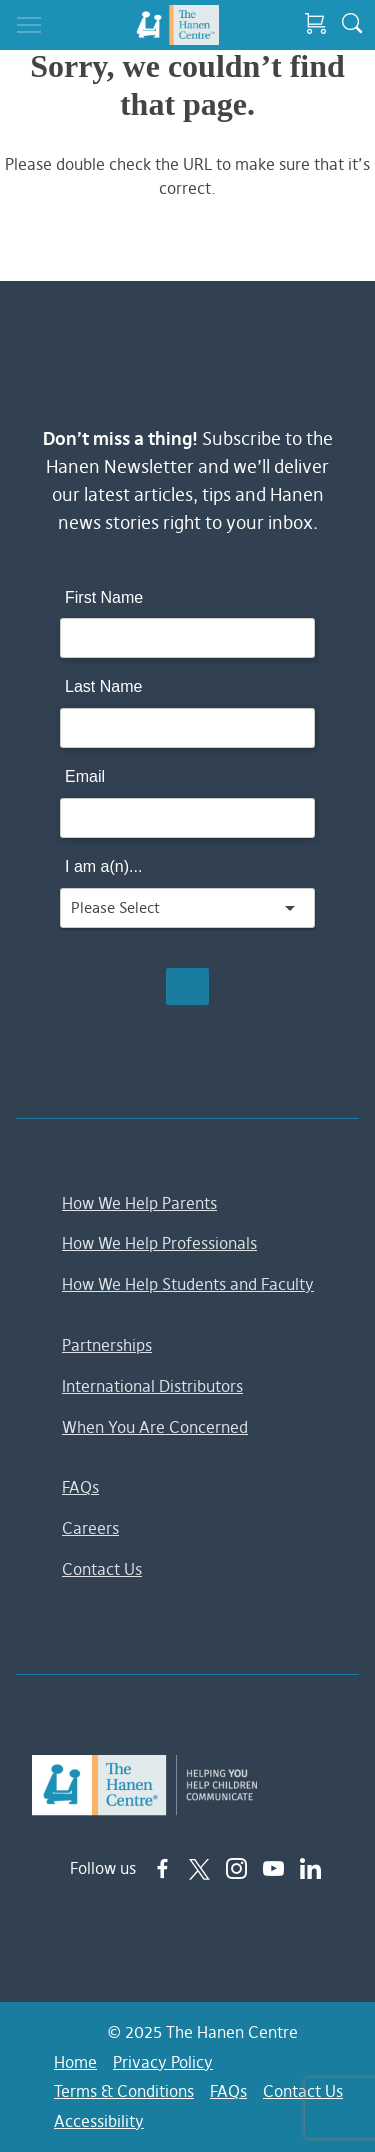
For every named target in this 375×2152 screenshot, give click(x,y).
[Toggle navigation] (29, 25)
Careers (90, 1528)
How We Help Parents (139, 1203)
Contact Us (102, 1569)
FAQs (80, 1487)
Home (75, 2062)
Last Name (103, 686)
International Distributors (152, 1386)
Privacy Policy (163, 2062)
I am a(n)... (103, 866)
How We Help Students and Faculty (188, 1284)
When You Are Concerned (155, 1427)
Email (85, 776)
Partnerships (107, 1345)
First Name (104, 597)
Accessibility (99, 2121)
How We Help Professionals (159, 1243)
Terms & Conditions (124, 2091)
